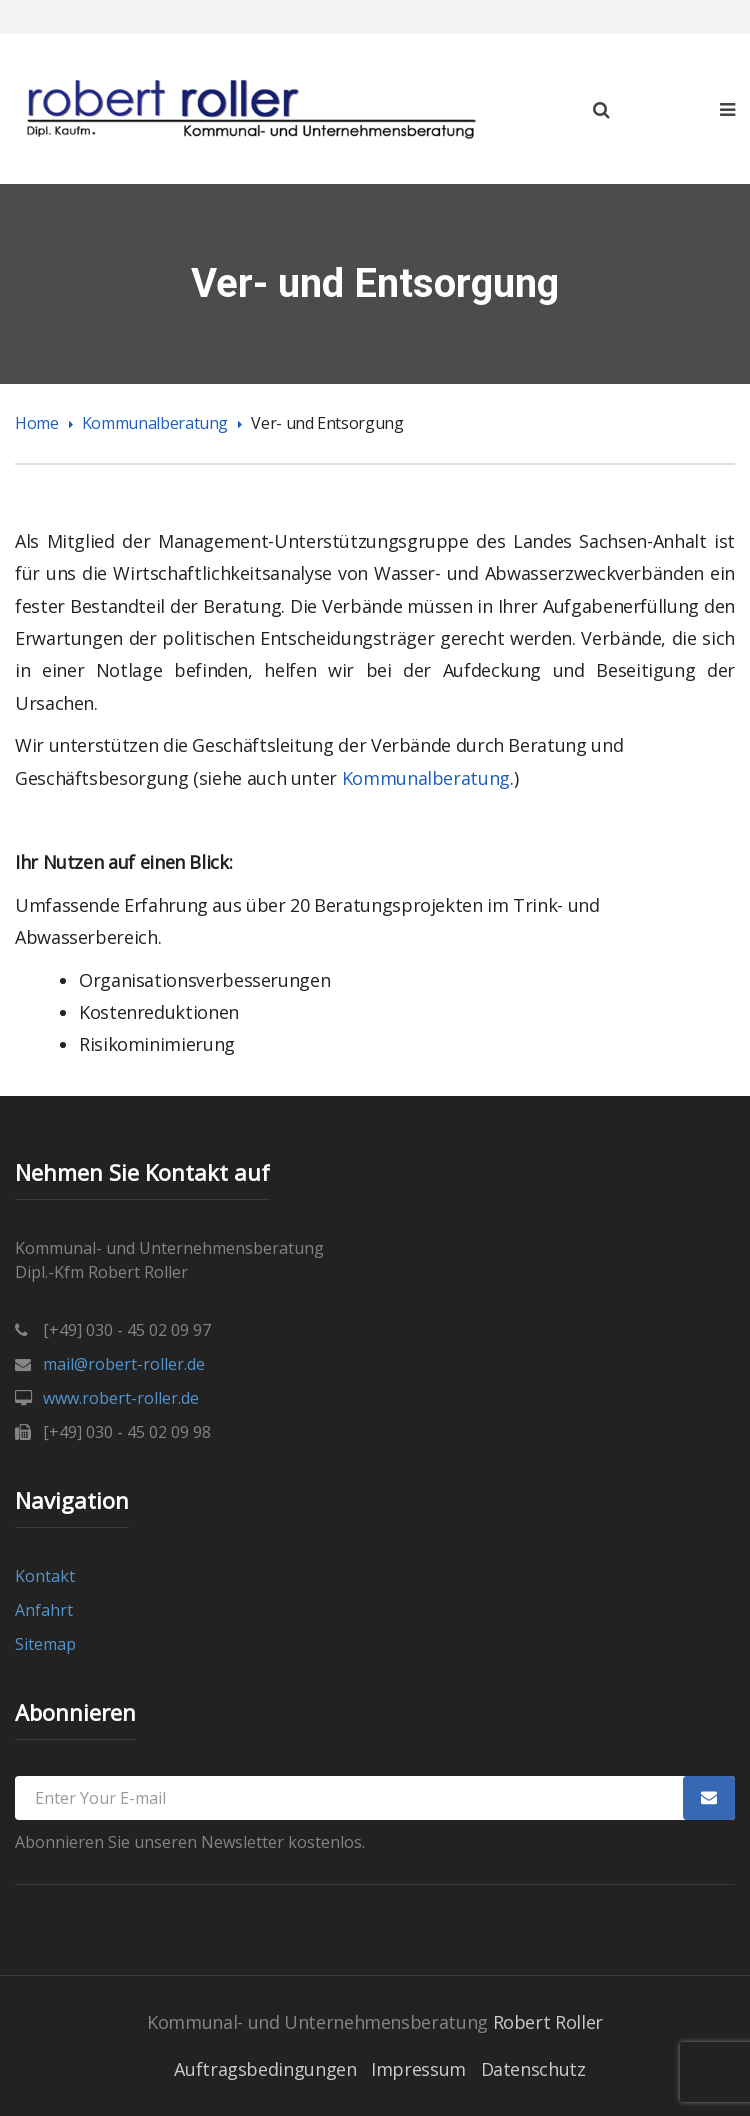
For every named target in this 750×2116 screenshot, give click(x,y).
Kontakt (45, 1576)
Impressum (418, 2069)
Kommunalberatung (155, 423)
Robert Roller (548, 2022)
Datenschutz (533, 2069)
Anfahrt (44, 1610)
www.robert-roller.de (121, 1398)
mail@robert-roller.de (124, 1364)
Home (37, 423)
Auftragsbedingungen (265, 2069)
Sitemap (45, 1644)
